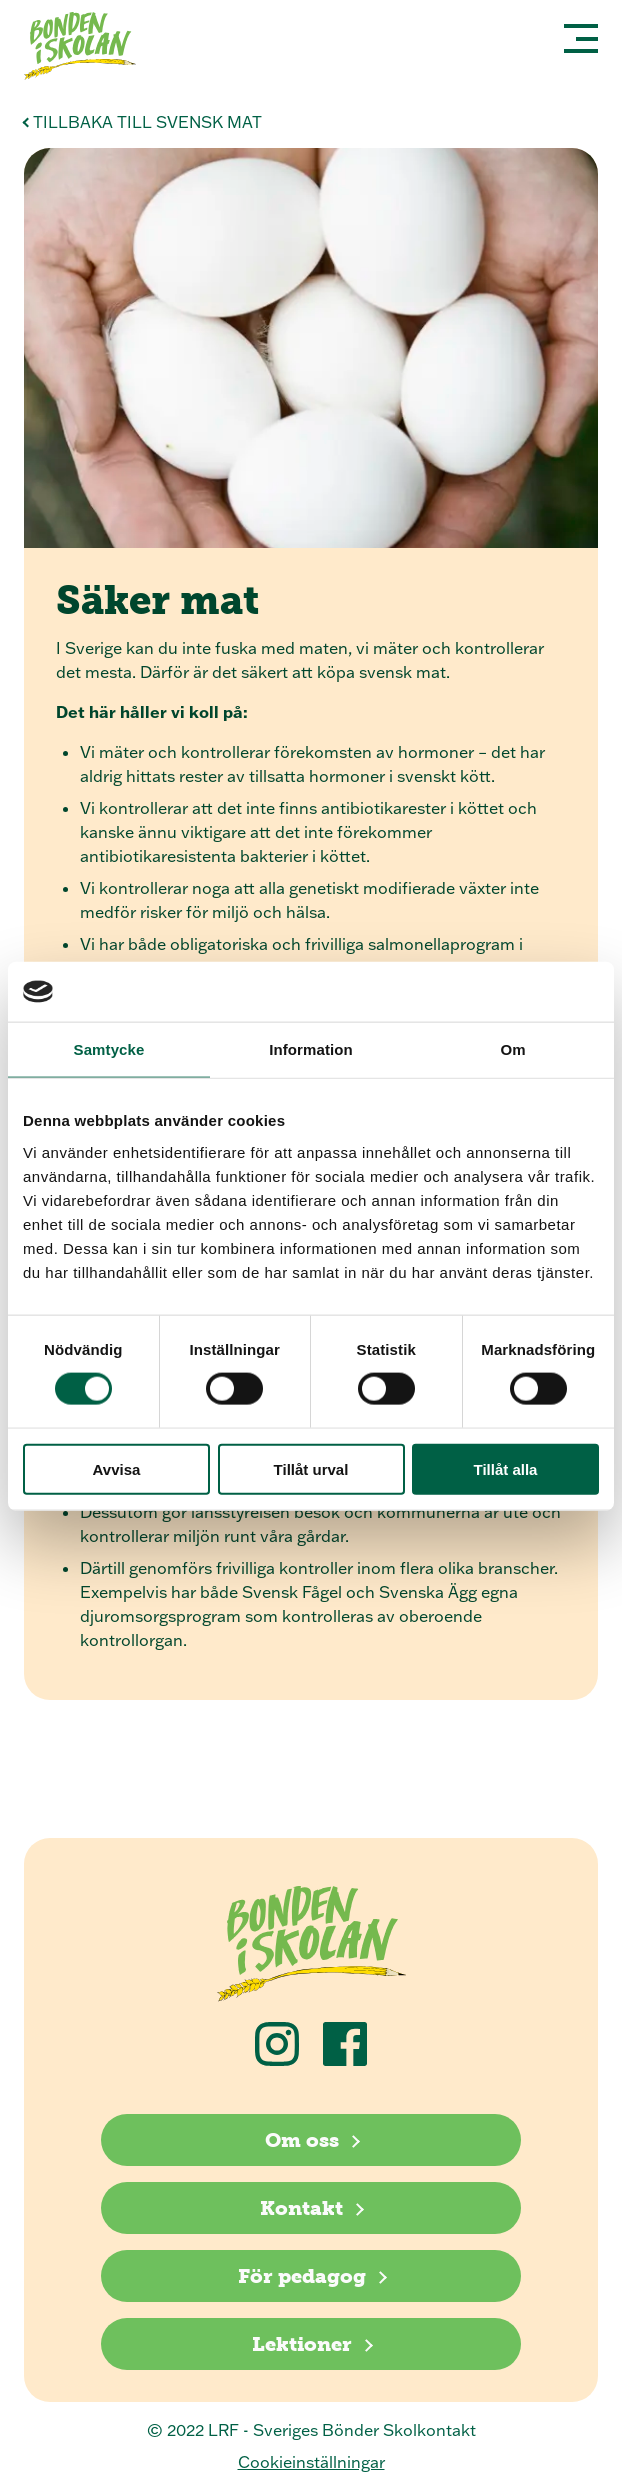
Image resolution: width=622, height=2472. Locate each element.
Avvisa (117, 1468)
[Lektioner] (311, 2344)
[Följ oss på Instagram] (277, 2044)
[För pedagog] (311, 2276)
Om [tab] (512, 1049)
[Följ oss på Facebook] (345, 2044)
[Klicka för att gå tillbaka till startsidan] (88, 48)
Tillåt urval (311, 1468)
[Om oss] (311, 2140)
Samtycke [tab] (109, 1049)
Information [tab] (311, 1049)
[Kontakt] (311, 2208)
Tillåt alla (506, 1468)
